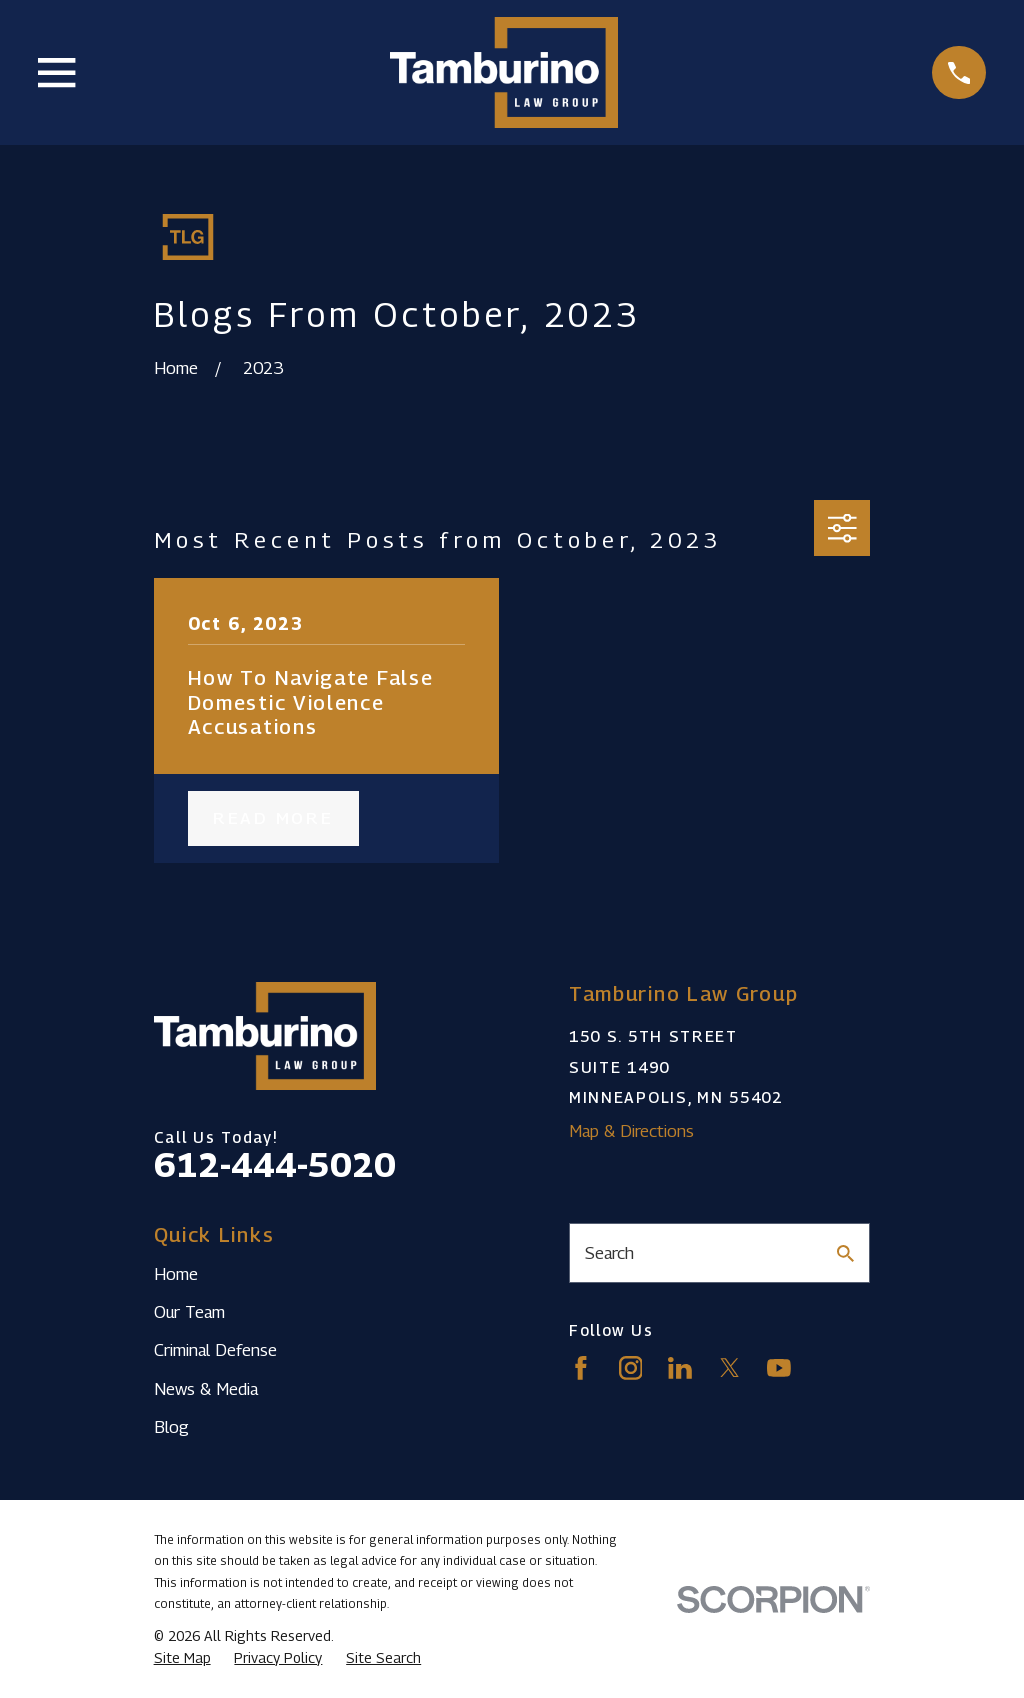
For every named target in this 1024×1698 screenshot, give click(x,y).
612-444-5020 (275, 1164)
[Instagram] (631, 1368)
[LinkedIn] (680, 1368)
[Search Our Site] (845, 1253)
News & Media (206, 1389)
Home (176, 1274)
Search (609, 1253)
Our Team (189, 1312)
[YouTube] (779, 1368)
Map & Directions (631, 1131)
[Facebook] (581, 1368)
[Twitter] (730, 1368)
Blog (171, 1427)
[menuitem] (182, 1658)
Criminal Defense (215, 1350)
